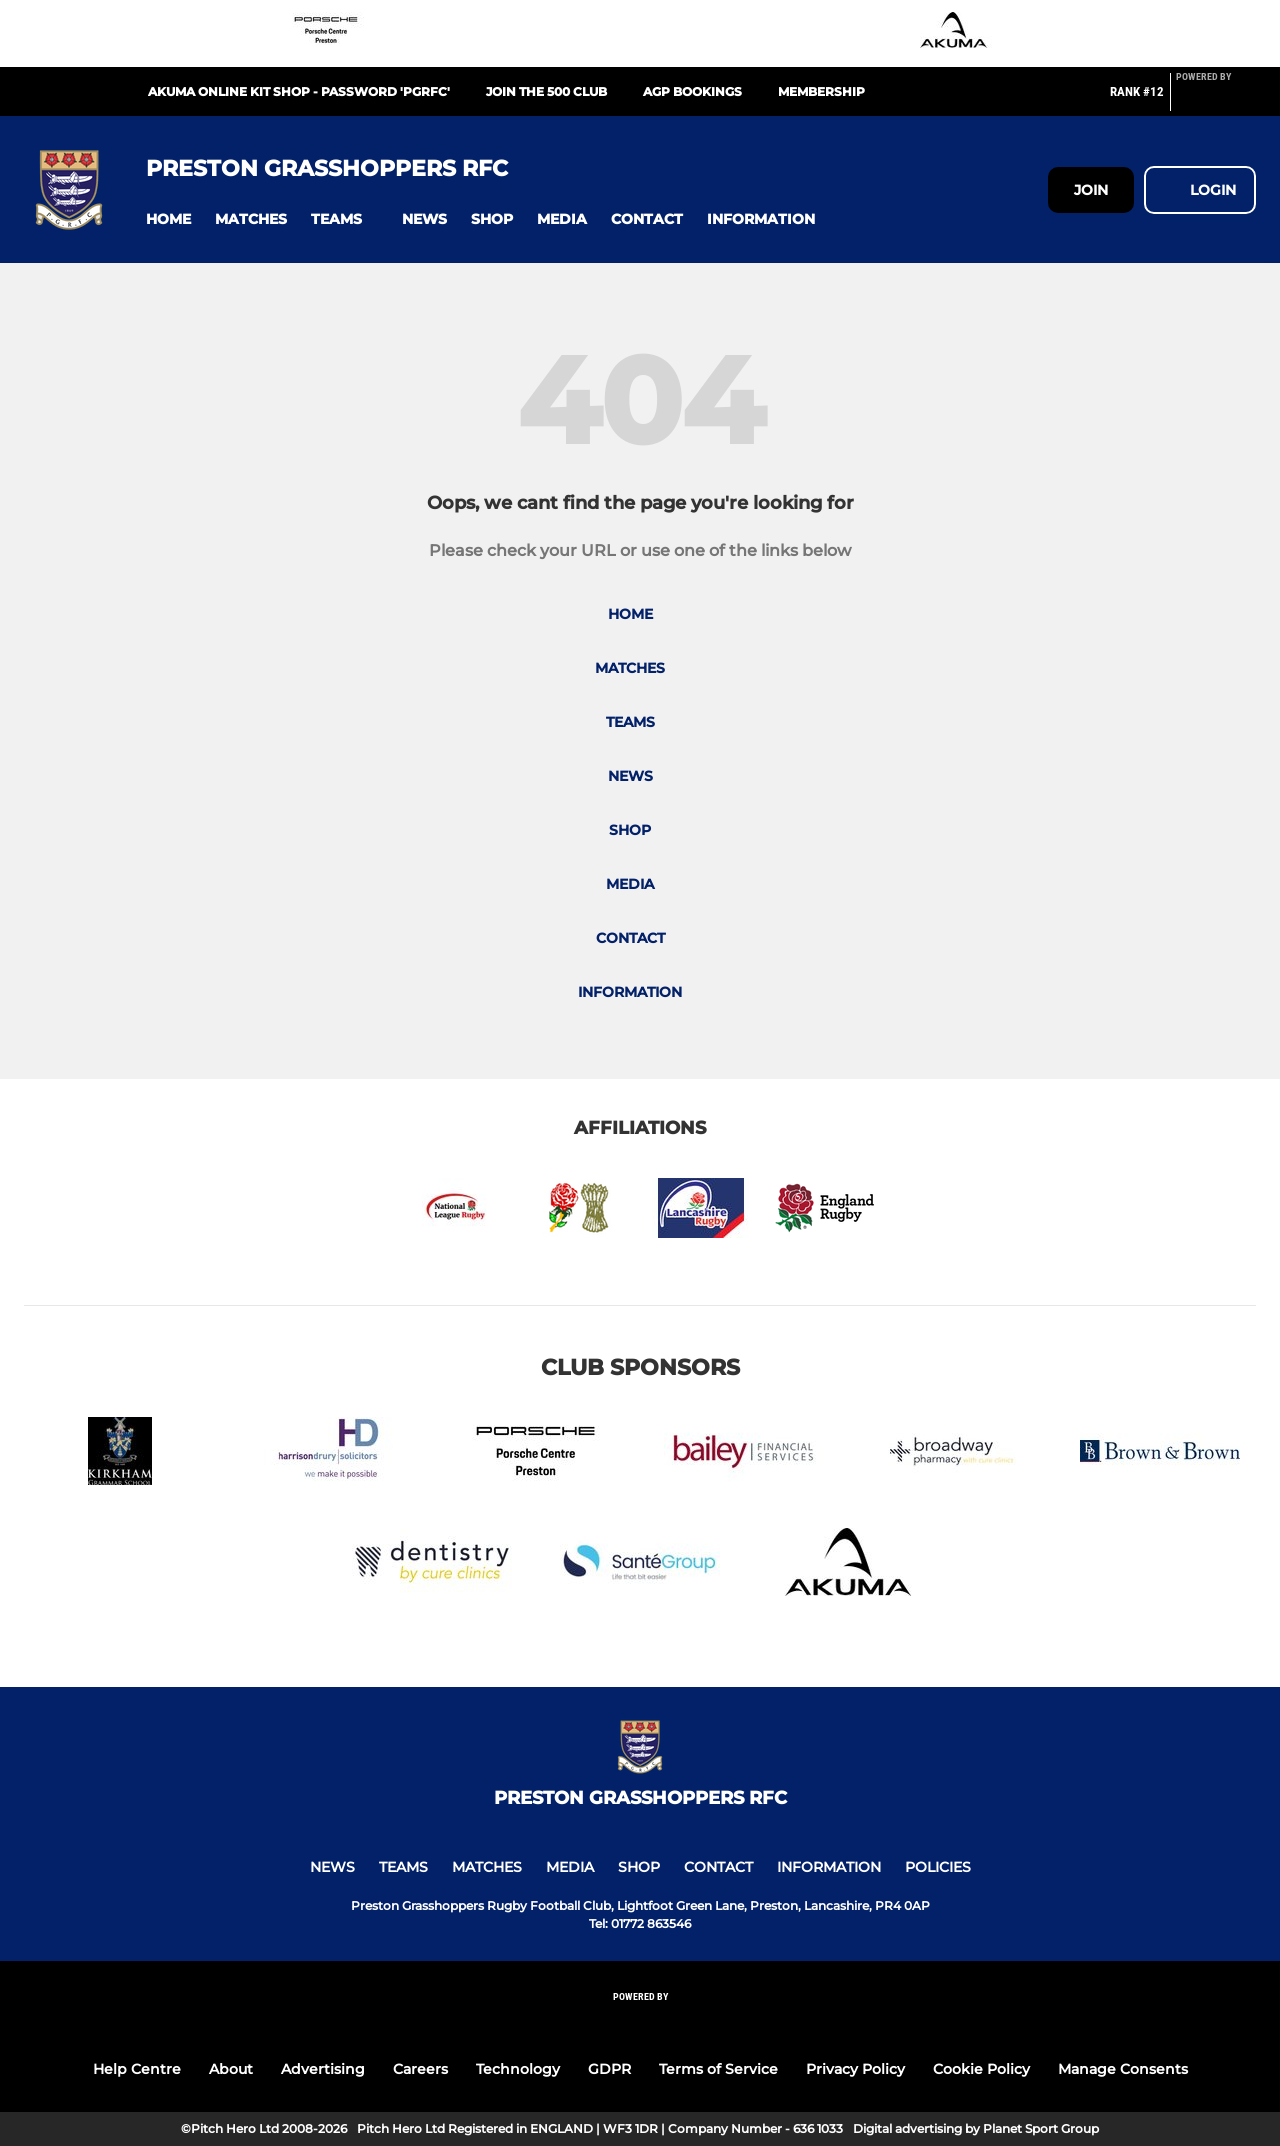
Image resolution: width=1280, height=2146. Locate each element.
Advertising (323, 2069)
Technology (518, 2069)
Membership (821, 91)
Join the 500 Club (546, 91)
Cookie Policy (981, 2069)
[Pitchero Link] (1216, 100)
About (231, 2069)
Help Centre (137, 2069)
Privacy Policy (855, 2069)
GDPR (609, 2069)
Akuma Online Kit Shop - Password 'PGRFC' (299, 91)
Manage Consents (1123, 2069)
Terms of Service (718, 2069)
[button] (168, 219)
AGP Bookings (692, 91)
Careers (420, 2069)
